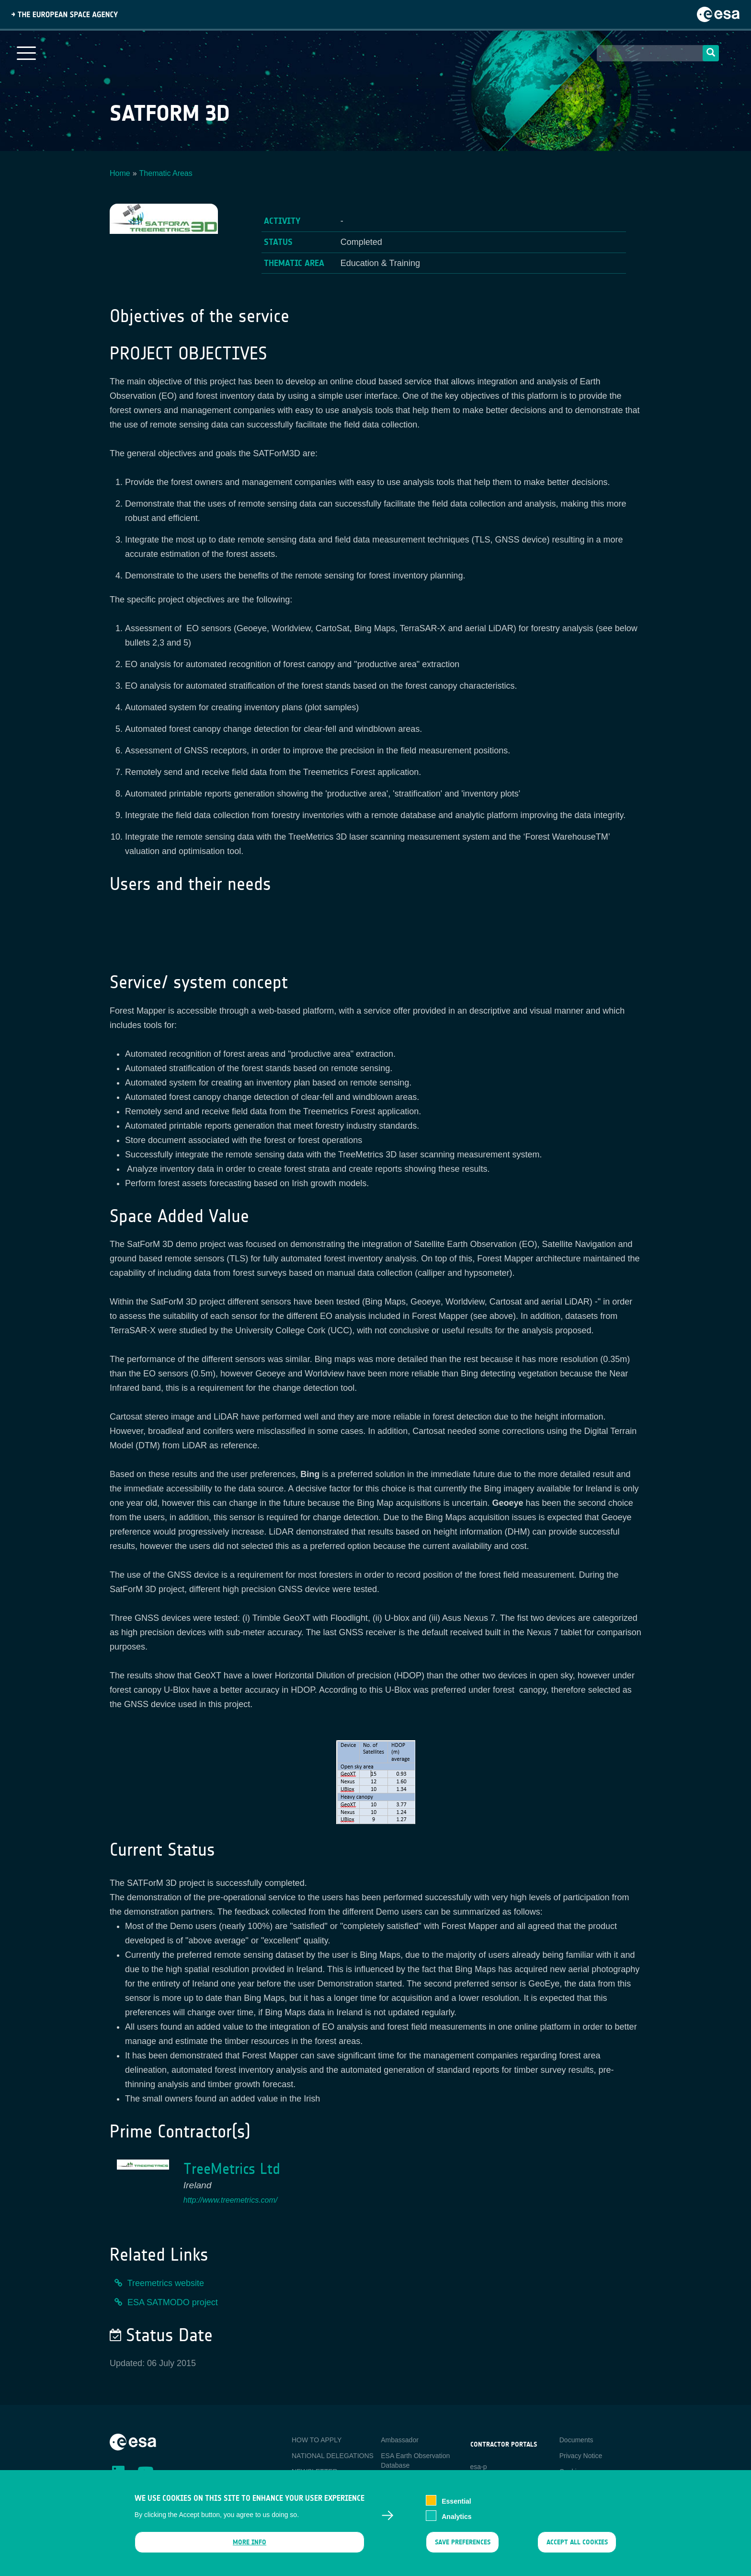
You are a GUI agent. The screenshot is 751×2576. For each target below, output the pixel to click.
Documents (576, 2440)
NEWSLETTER (315, 2471)
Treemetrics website (165, 2283)
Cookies (571, 2471)
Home (120, 173)
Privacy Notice (580, 2456)
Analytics (456, 2519)
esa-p (478, 2467)
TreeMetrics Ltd (231, 2169)
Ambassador (400, 2440)
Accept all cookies (577, 2545)
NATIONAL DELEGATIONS (333, 2456)
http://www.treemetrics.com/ (230, 2200)
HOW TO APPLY (316, 2440)
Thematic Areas (166, 173)
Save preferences (462, 2545)
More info (249, 2545)
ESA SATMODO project (172, 2302)
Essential (456, 2503)
